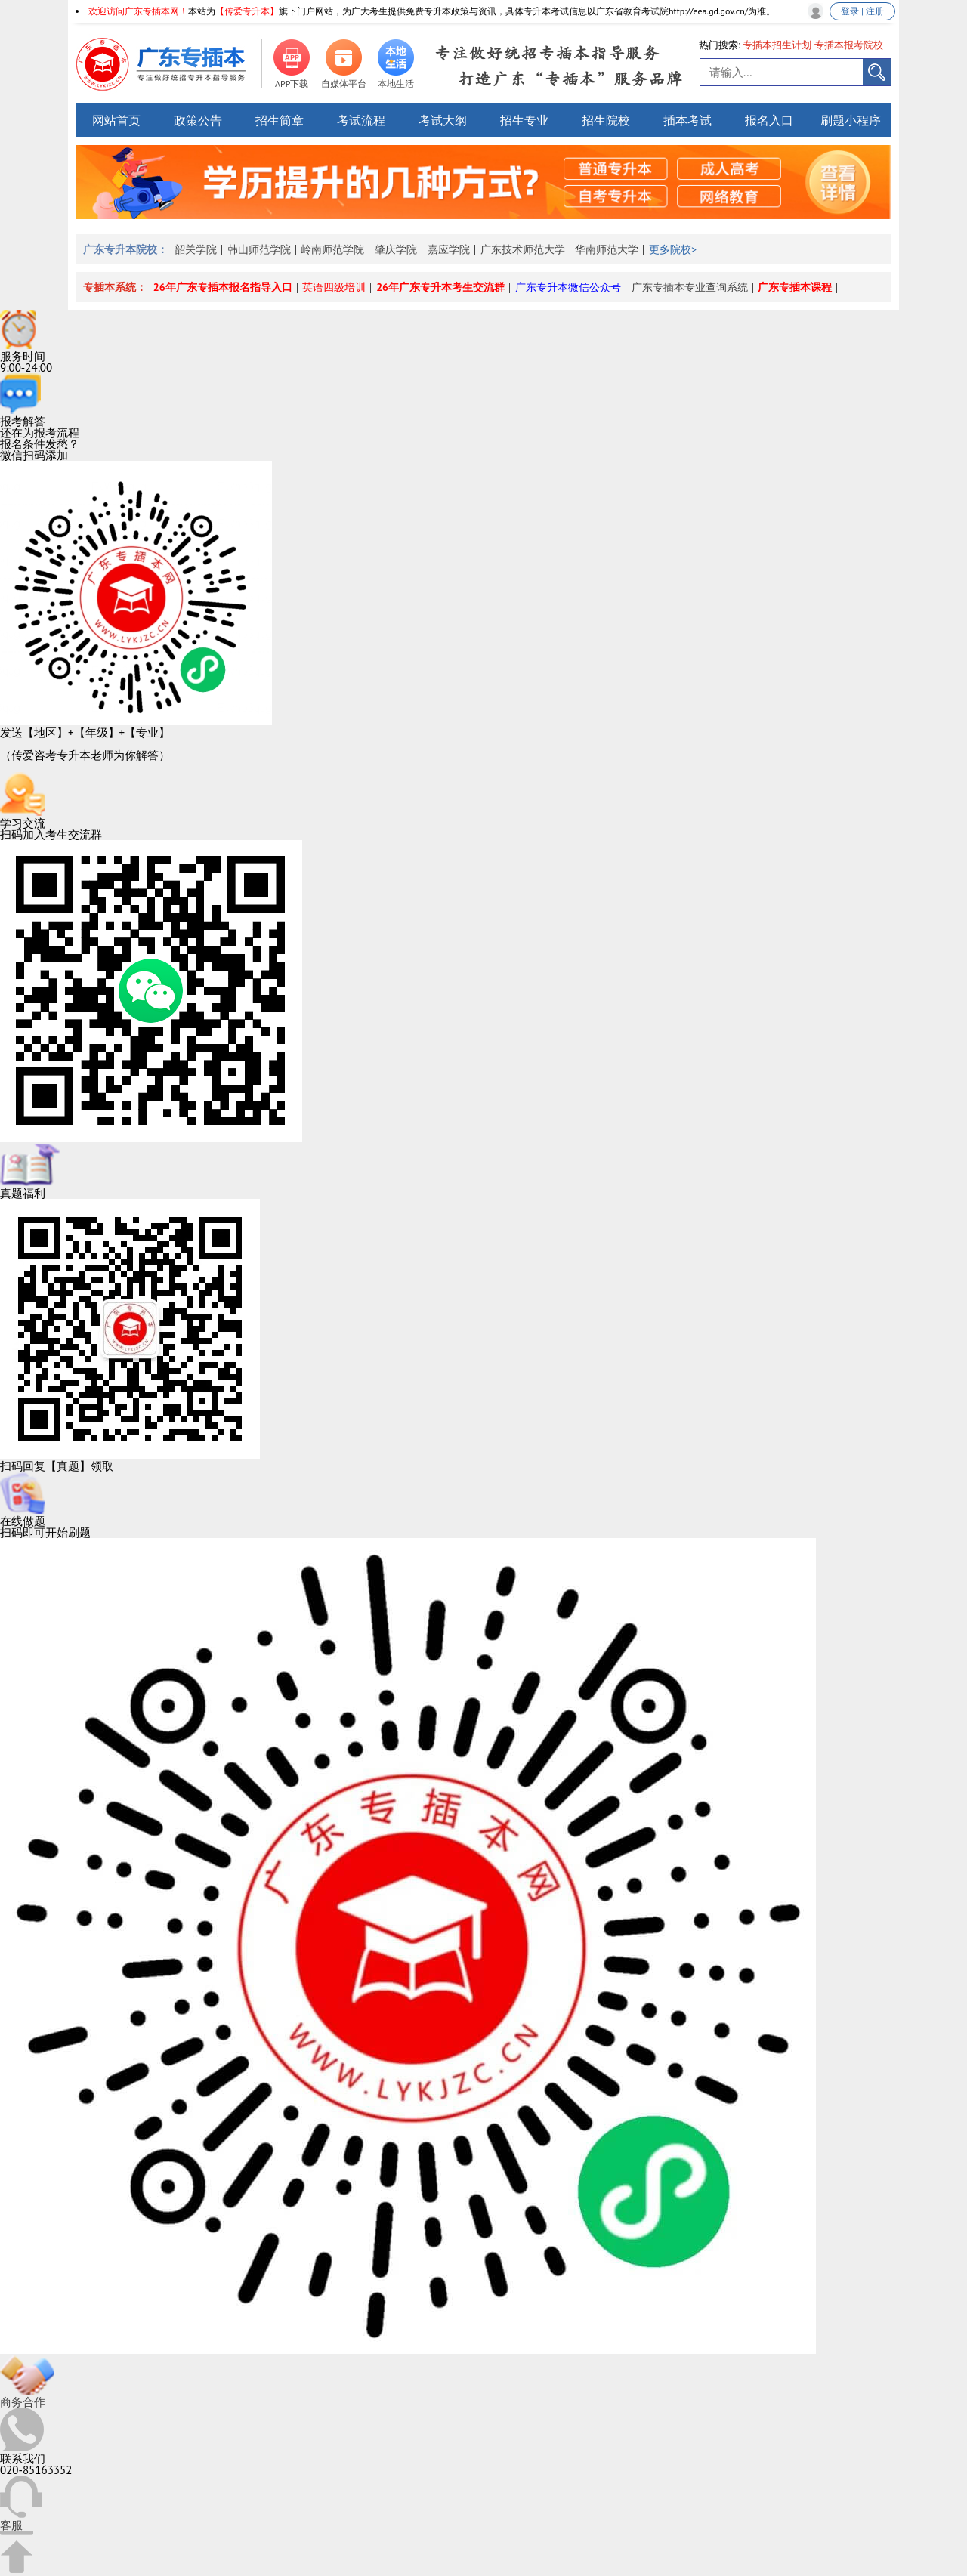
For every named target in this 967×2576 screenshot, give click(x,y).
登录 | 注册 (862, 11)
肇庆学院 (396, 249)
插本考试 (687, 120)
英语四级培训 (334, 287)
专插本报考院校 (848, 45)
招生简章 (279, 120)
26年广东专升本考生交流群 (440, 287)
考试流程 (361, 120)
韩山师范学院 (259, 249)
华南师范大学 (606, 249)
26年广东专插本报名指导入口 (222, 287)
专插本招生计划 (777, 45)
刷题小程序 (850, 120)
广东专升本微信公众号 (568, 287)
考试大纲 (443, 120)
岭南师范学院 (332, 249)
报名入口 (769, 120)
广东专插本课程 (795, 287)
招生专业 (524, 120)
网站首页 (116, 120)
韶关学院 (196, 249)
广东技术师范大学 (522, 249)
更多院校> (673, 249)
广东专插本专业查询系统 (690, 287)
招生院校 (606, 120)
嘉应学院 (449, 249)
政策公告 (198, 120)
